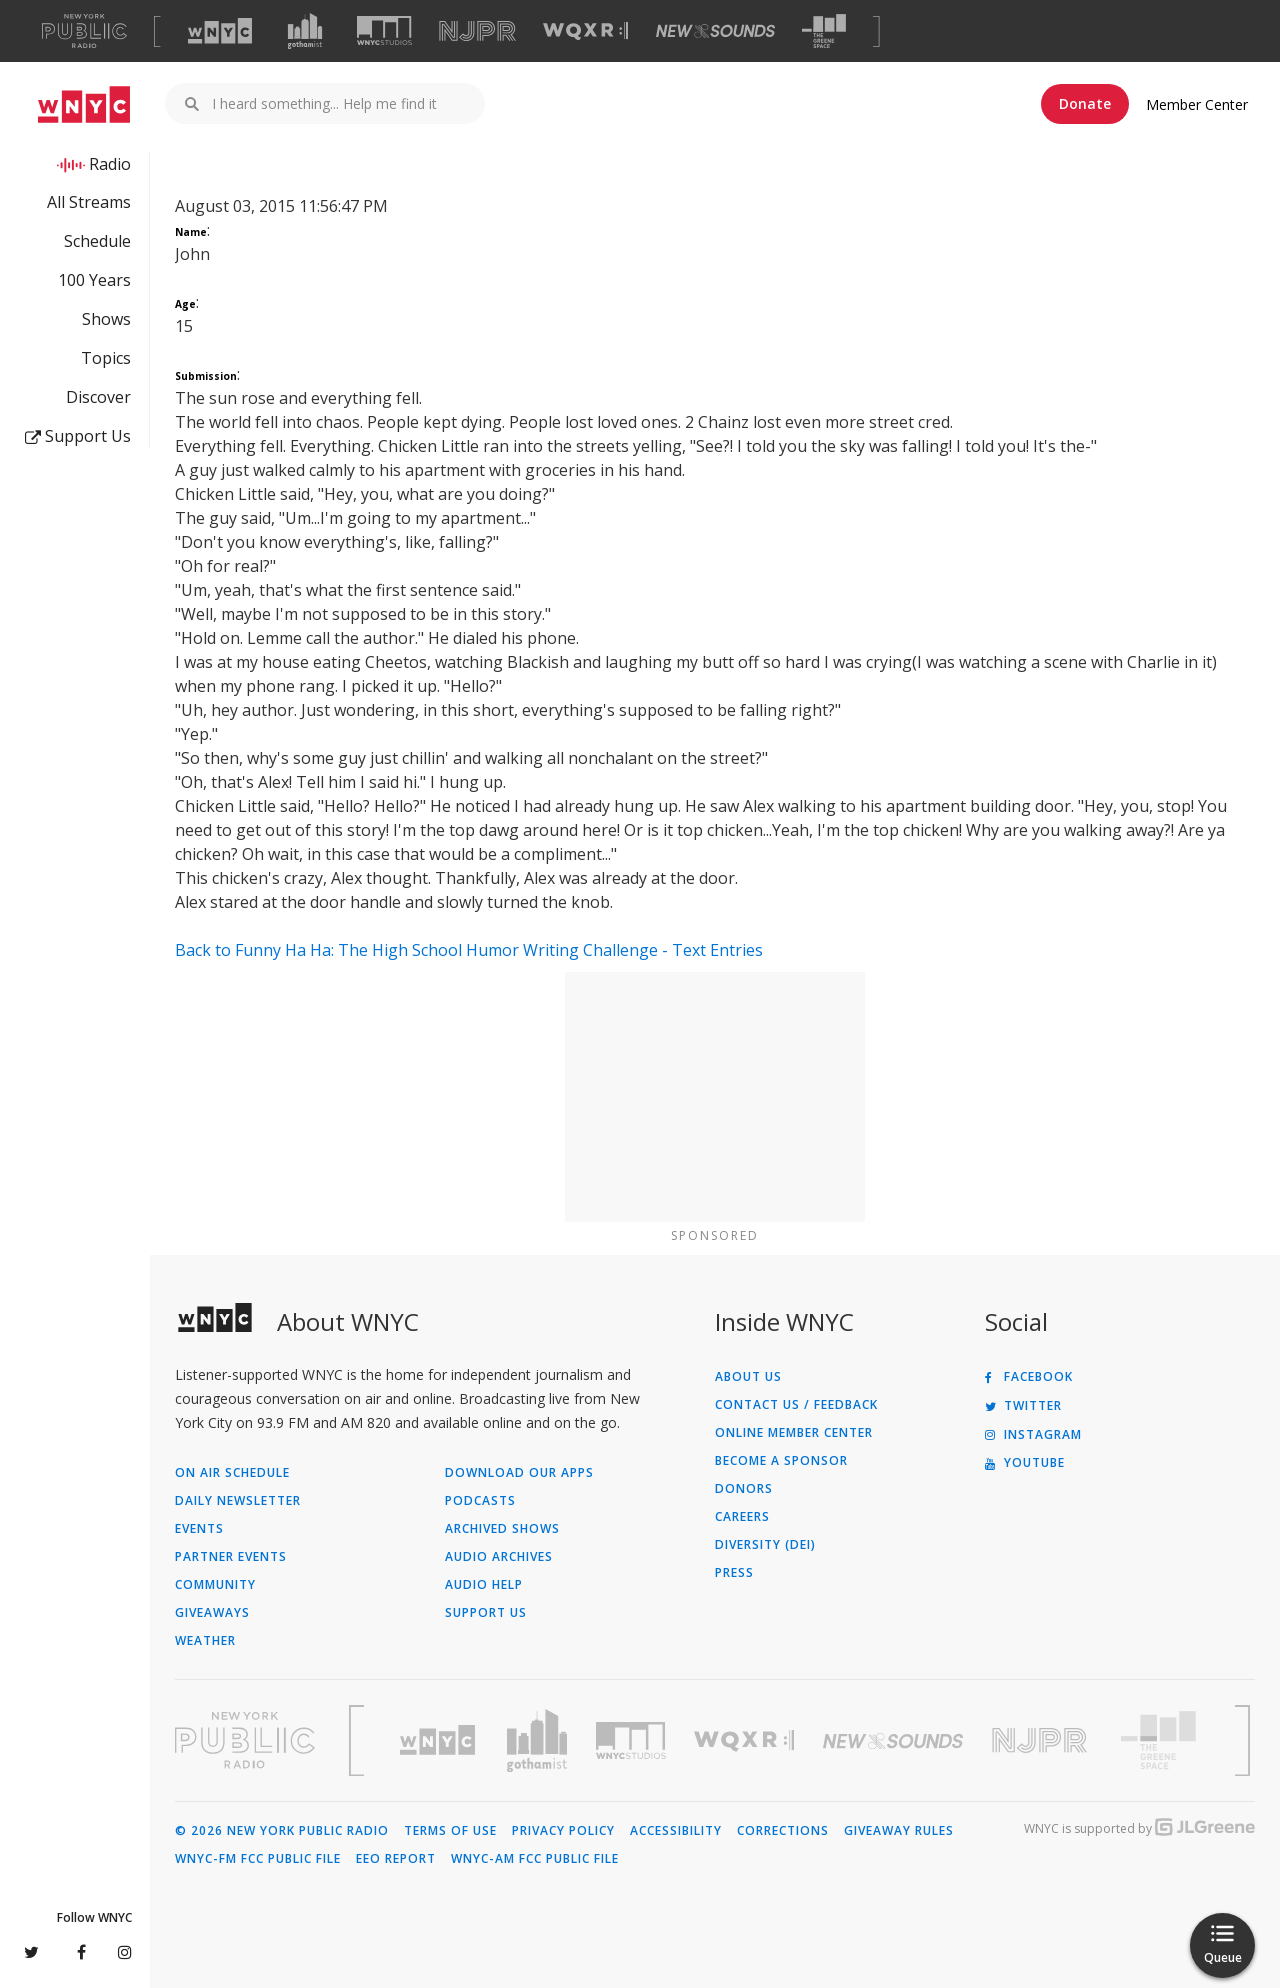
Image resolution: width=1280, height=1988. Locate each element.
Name (191, 232)
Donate (1085, 103)
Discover (98, 397)
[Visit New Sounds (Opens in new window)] (715, 31)
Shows (106, 319)
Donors (744, 1489)
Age (185, 304)
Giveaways (212, 1613)
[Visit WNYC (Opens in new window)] (220, 31)
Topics (106, 358)
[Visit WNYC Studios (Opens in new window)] (384, 30)
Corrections (783, 1831)
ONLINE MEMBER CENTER (794, 1433)
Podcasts (480, 1501)
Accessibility (676, 1831)
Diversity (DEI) (765, 1545)
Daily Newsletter (238, 1501)
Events (199, 1529)
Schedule (97, 241)
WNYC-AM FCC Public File (535, 1859)
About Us (748, 1377)
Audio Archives (499, 1557)
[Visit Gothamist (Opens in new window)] (305, 31)
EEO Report (396, 1859)
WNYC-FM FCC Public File (258, 1859)
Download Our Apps (519, 1473)
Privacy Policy (563, 1831)
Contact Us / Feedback (796, 1405)
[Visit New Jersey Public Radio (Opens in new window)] (1042, 1740)
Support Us (78, 436)
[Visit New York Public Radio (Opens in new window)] (245, 1740)
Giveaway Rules (899, 1831)
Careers (742, 1517)
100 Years (94, 280)
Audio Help (484, 1585)
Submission (206, 376)
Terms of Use (450, 1831)
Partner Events (231, 1557)
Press (734, 1573)
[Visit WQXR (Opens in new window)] (585, 31)
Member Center (1197, 104)
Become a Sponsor (781, 1461)
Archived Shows (502, 1529)
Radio (110, 164)
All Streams (89, 202)
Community (215, 1585)
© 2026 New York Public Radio (282, 1831)
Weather (205, 1641)
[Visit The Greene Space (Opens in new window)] (824, 31)
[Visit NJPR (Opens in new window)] (477, 31)
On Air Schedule (232, 1473)
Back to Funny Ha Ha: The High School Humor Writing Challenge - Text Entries (469, 950)
